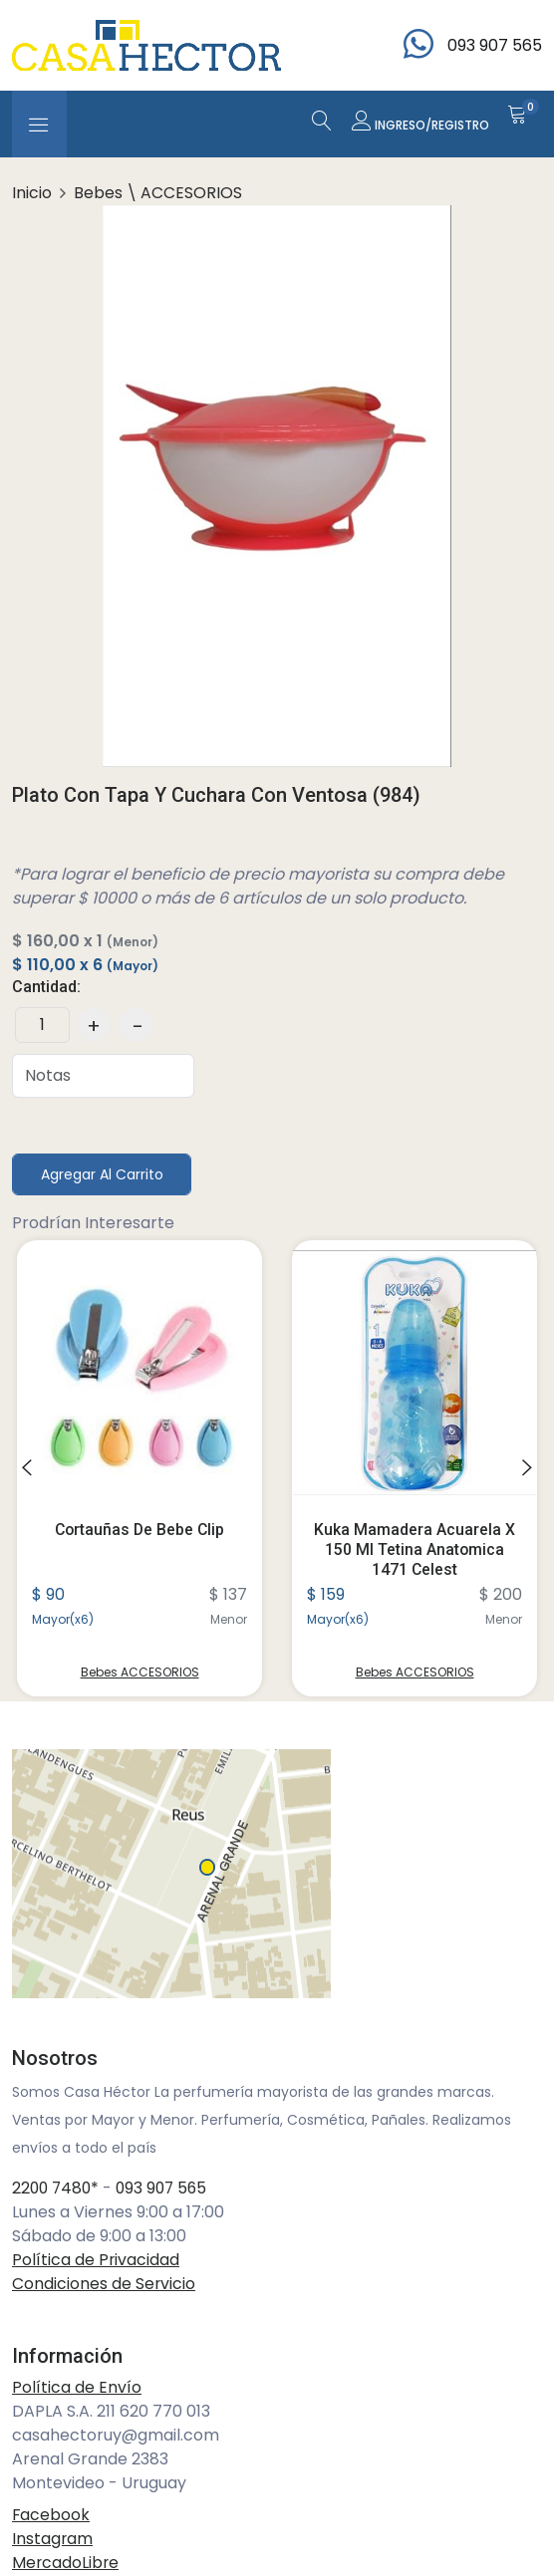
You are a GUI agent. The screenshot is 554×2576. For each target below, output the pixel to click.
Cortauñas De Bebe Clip (139, 1530)
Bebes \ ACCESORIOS (158, 192)
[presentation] (27, 1469)
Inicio (32, 192)
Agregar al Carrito (102, 1174)
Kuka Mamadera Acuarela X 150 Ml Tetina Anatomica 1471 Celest (414, 1549)
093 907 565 (167, 2189)
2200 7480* (57, 2189)
